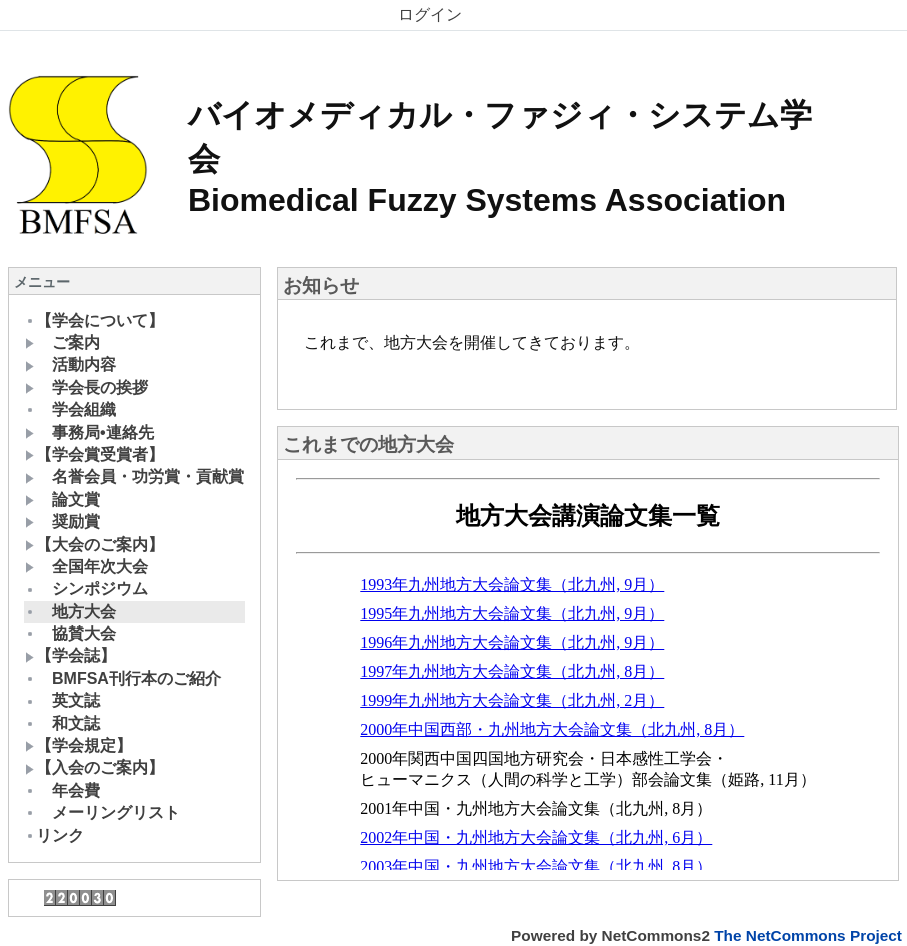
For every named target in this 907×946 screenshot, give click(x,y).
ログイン (430, 14)
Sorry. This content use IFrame (588, 670)
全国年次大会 (86, 566)
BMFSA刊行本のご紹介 (123, 678)
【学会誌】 (70, 655)
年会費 (62, 790)
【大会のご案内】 (94, 544)
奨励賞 (62, 521)
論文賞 (62, 499)
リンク (54, 835)
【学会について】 (94, 320)
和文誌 (62, 723)
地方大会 (70, 611)
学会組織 (70, 409)
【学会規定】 (78, 745)
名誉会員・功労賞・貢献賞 (134, 476)
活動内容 (70, 364)
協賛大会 (70, 633)
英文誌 (62, 700)
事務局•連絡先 (89, 432)
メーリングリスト (102, 812)
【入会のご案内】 (94, 767)
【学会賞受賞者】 (94, 454)
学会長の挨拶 (86, 387)
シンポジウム (86, 588)
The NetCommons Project (808, 935)
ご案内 (62, 342)
